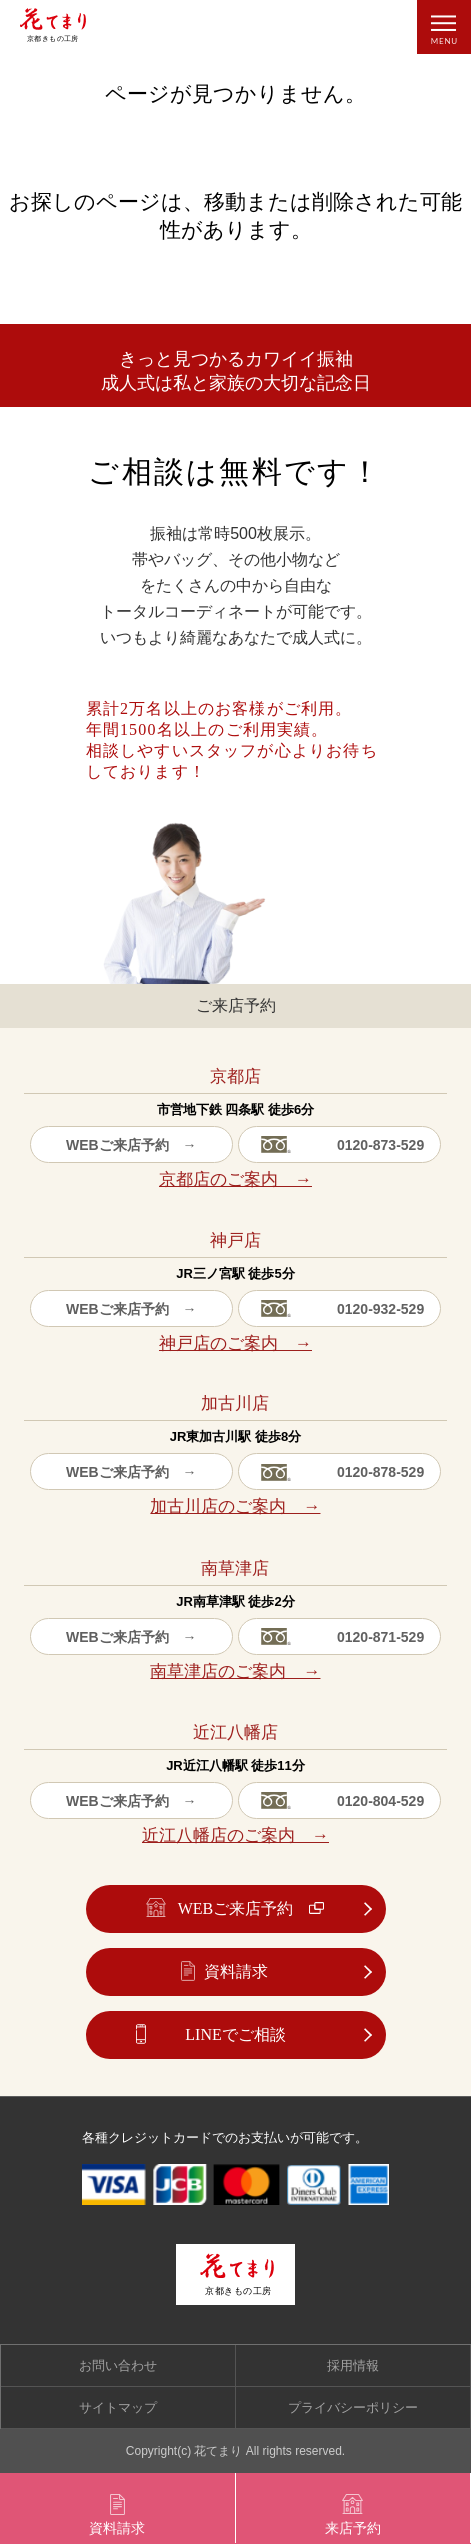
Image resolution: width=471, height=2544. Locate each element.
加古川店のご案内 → (235, 1506)
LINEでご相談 (235, 2034)
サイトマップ (118, 2407)
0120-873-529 (380, 1145)
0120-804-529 (380, 1801)
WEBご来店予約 (236, 1908)
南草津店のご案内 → (235, 1671)
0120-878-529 (380, 1472)
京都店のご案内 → (235, 1179)
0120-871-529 (380, 1637)
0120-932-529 (380, 1309)
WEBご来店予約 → (131, 1145)
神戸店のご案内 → (235, 1343)
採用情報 (353, 2365)
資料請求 (236, 1971)
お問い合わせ (118, 2365)
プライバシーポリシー (353, 2407)
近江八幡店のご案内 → (235, 1835)
